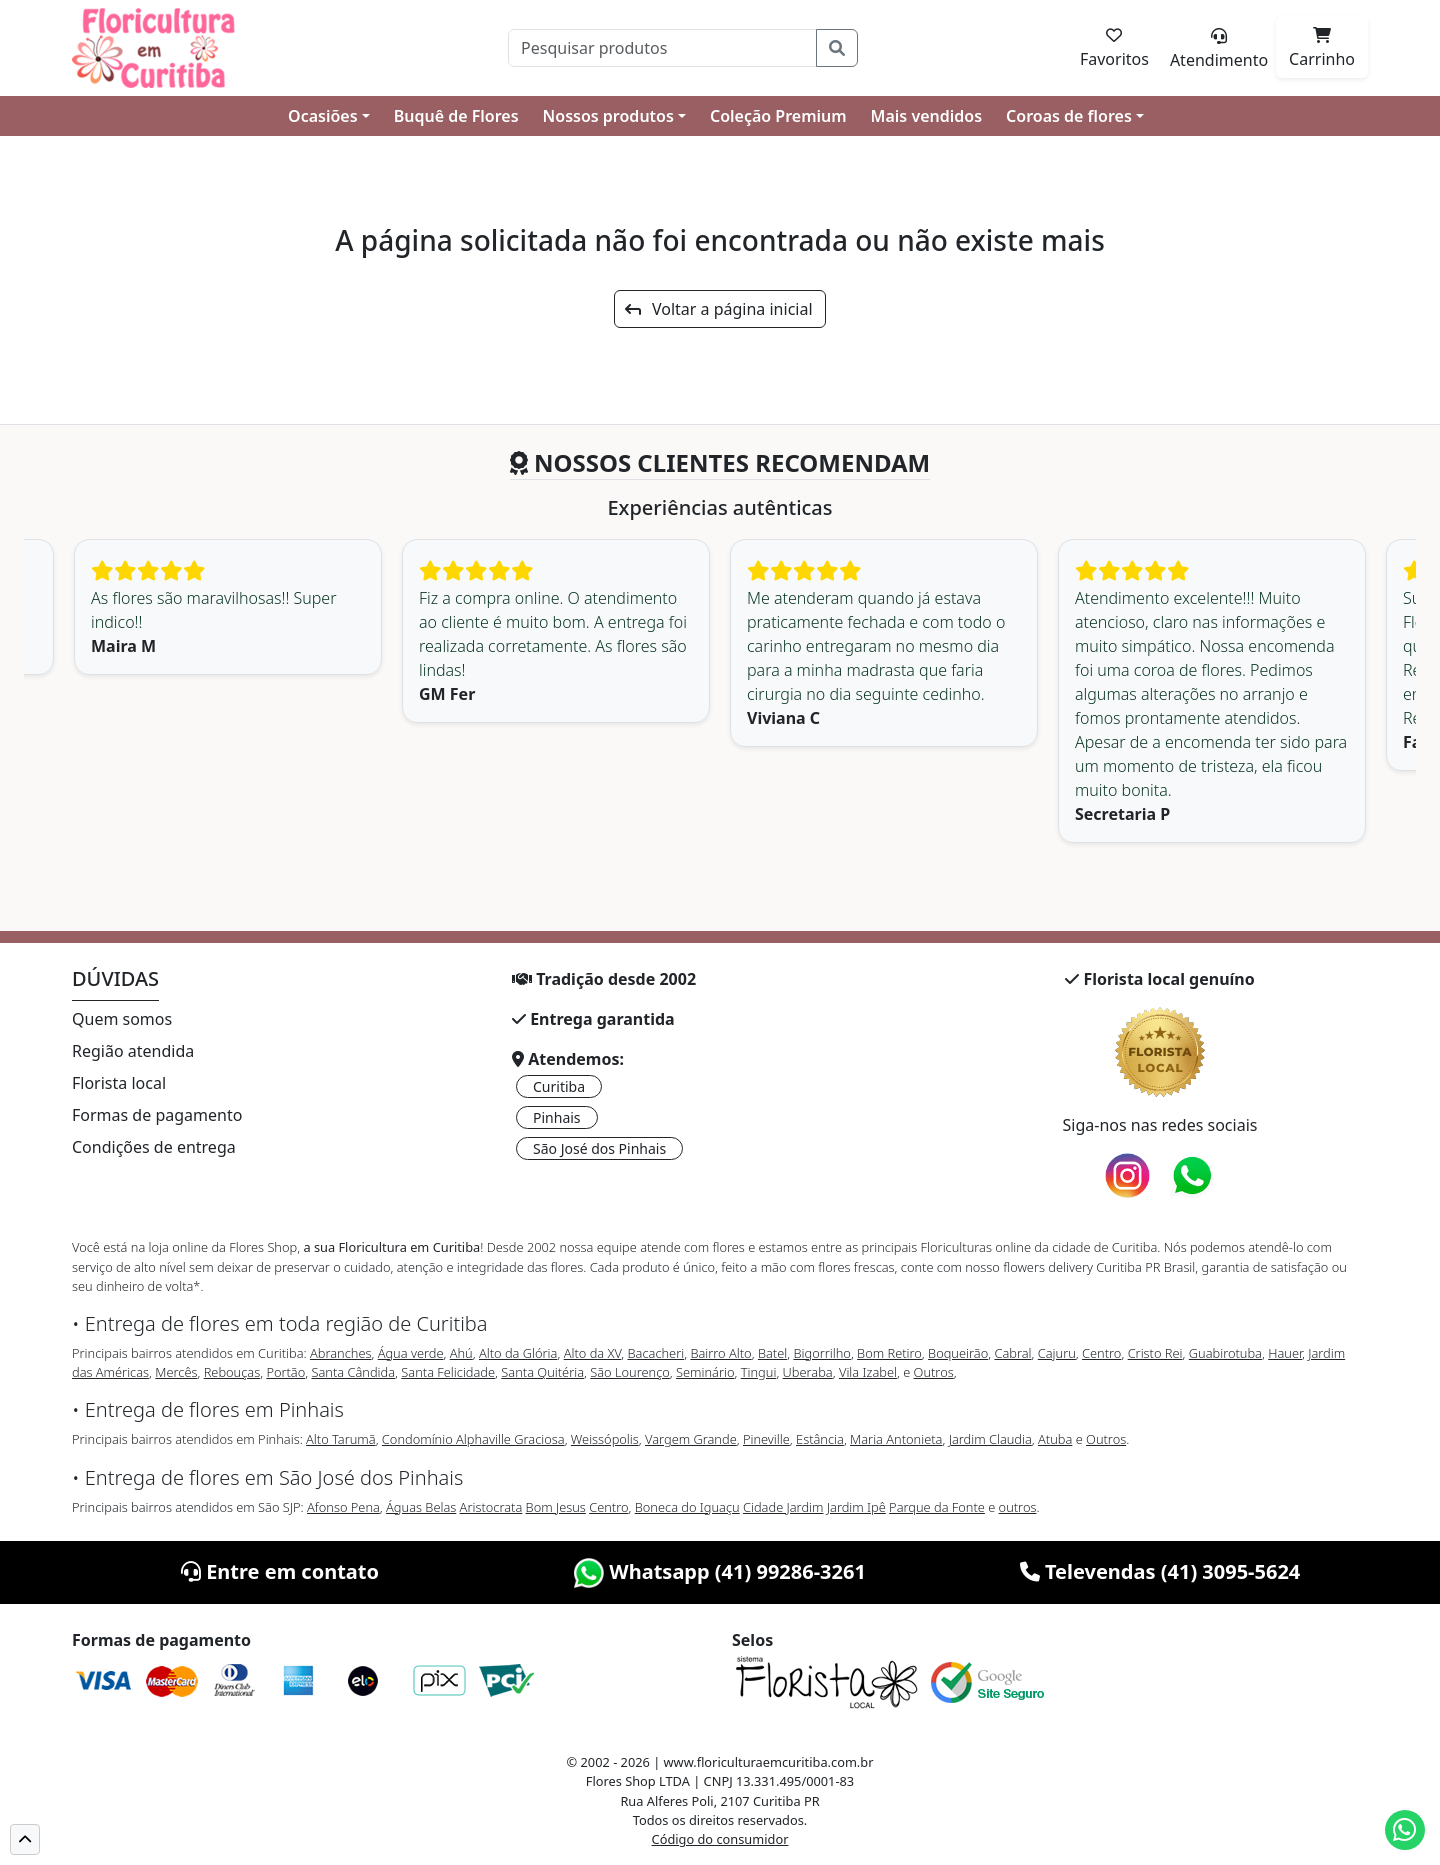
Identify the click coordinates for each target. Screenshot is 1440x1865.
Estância (820, 1439)
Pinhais (557, 1117)
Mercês (176, 1372)
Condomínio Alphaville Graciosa (473, 1439)
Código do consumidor (720, 1839)
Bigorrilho (821, 1353)
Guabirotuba (1225, 1353)
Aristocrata (491, 1507)
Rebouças (232, 1372)
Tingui (759, 1372)
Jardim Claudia (990, 1439)
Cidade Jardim (783, 1507)
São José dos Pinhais (599, 1148)
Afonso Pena (343, 1507)
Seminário (705, 1372)
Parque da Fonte (937, 1507)
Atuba (1055, 1439)
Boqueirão (958, 1353)
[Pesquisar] (662, 48)
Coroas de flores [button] (1069, 116)
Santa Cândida (354, 1372)
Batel (772, 1353)
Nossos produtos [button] (608, 116)
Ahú (461, 1353)
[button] (25, 1839)
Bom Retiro (889, 1353)
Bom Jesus (556, 1507)
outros (1018, 1507)
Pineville (766, 1439)
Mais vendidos (926, 116)
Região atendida (133, 1051)
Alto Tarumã (341, 1439)
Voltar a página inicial (718, 309)
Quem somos (122, 1019)
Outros (934, 1372)
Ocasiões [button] (323, 116)
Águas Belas (421, 1507)
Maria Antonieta (896, 1439)
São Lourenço (630, 1372)
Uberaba (808, 1372)
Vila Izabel (868, 1372)
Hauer (1285, 1353)
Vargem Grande (691, 1439)
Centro (1101, 1353)
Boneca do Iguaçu (687, 1507)
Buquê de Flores (456, 116)
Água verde (411, 1353)
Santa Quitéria (542, 1372)
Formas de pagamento (157, 1115)
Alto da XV (593, 1353)
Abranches (340, 1353)
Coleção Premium (778, 116)
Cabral (1012, 1353)
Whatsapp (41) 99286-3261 (720, 1571)
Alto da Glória (518, 1353)
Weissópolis (605, 1439)
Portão (285, 1372)
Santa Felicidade (448, 1372)
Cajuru (1057, 1353)
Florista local (119, 1083)
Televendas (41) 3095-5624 (1160, 1571)
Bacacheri (656, 1353)
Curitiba (559, 1086)
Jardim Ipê (856, 1507)
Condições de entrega (154, 1147)
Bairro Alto (720, 1353)
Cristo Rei (1155, 1353)
